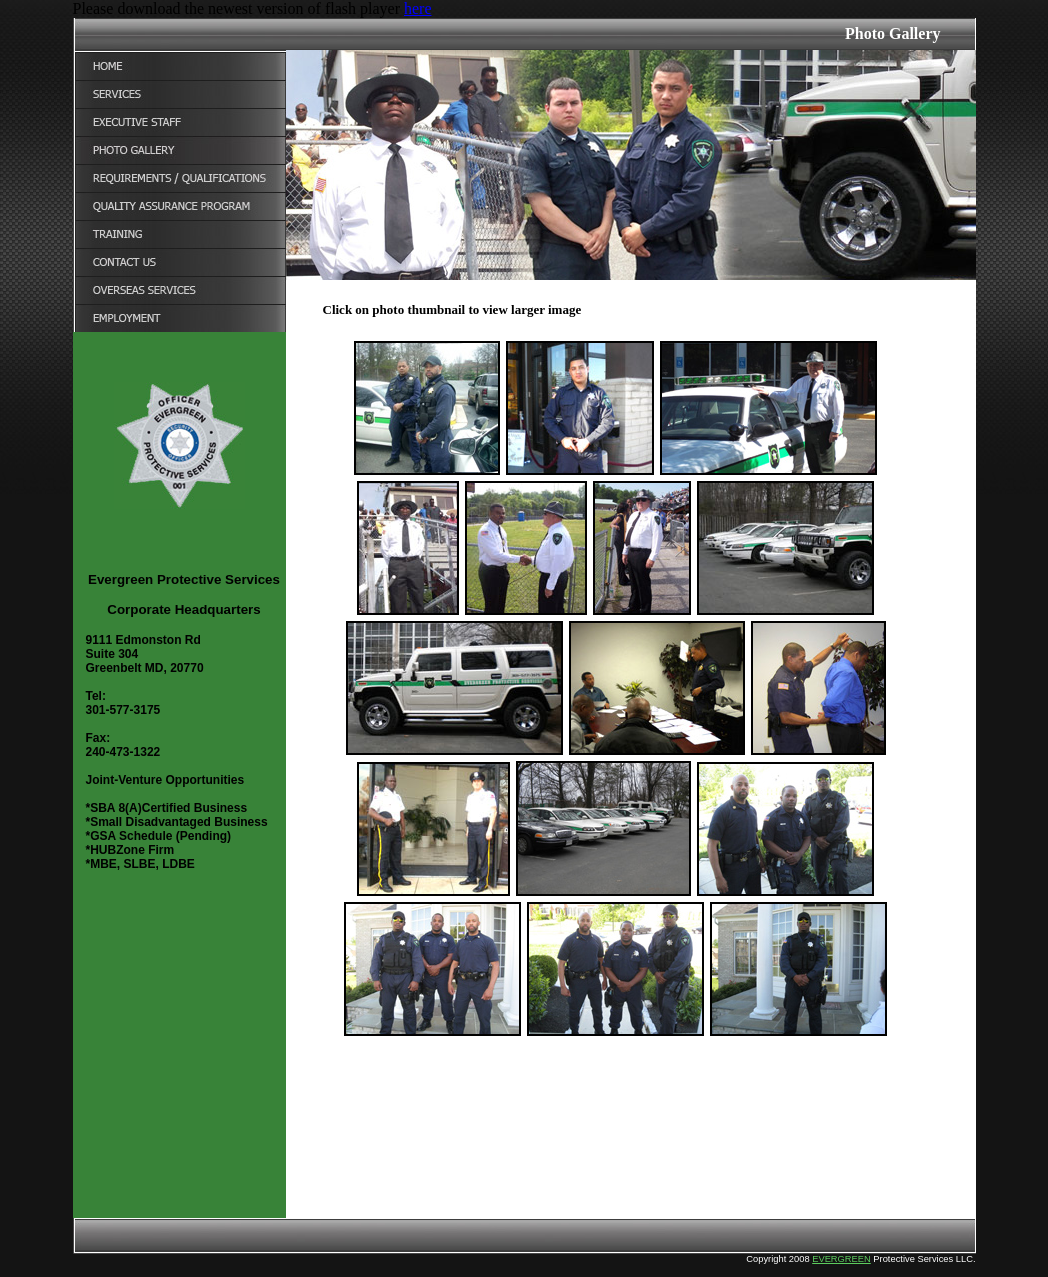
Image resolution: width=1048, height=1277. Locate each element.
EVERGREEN (841, 1259)
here (418, 8)
